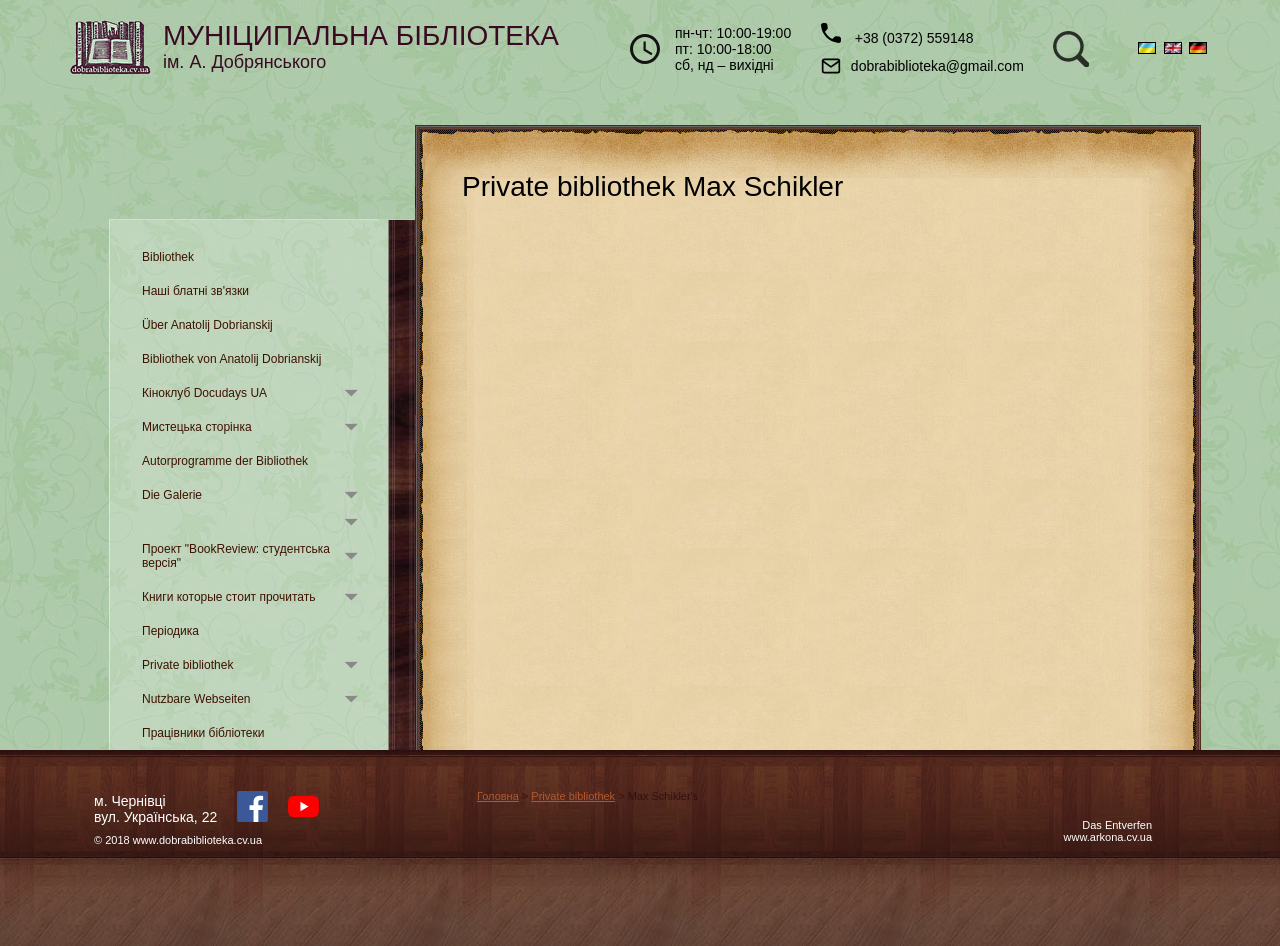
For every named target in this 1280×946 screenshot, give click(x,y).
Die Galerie (172, 495)
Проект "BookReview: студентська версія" (236, 556)
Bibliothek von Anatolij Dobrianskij (231, 359)
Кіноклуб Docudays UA (204, 393)
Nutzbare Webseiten (196, 699)
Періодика (170, 631)
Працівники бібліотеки (203, 733)
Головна (498, 796)
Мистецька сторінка (197, 427)
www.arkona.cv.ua (1108, 837)
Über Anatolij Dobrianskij (207, 325)
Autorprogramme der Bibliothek (225, 461)
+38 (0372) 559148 (897, 34)
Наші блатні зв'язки (195, 291)
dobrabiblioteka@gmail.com (922, 66)
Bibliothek (168, 257)
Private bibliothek (187, 665)
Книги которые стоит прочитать (229, 597)
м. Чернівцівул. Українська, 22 (155, 809)
